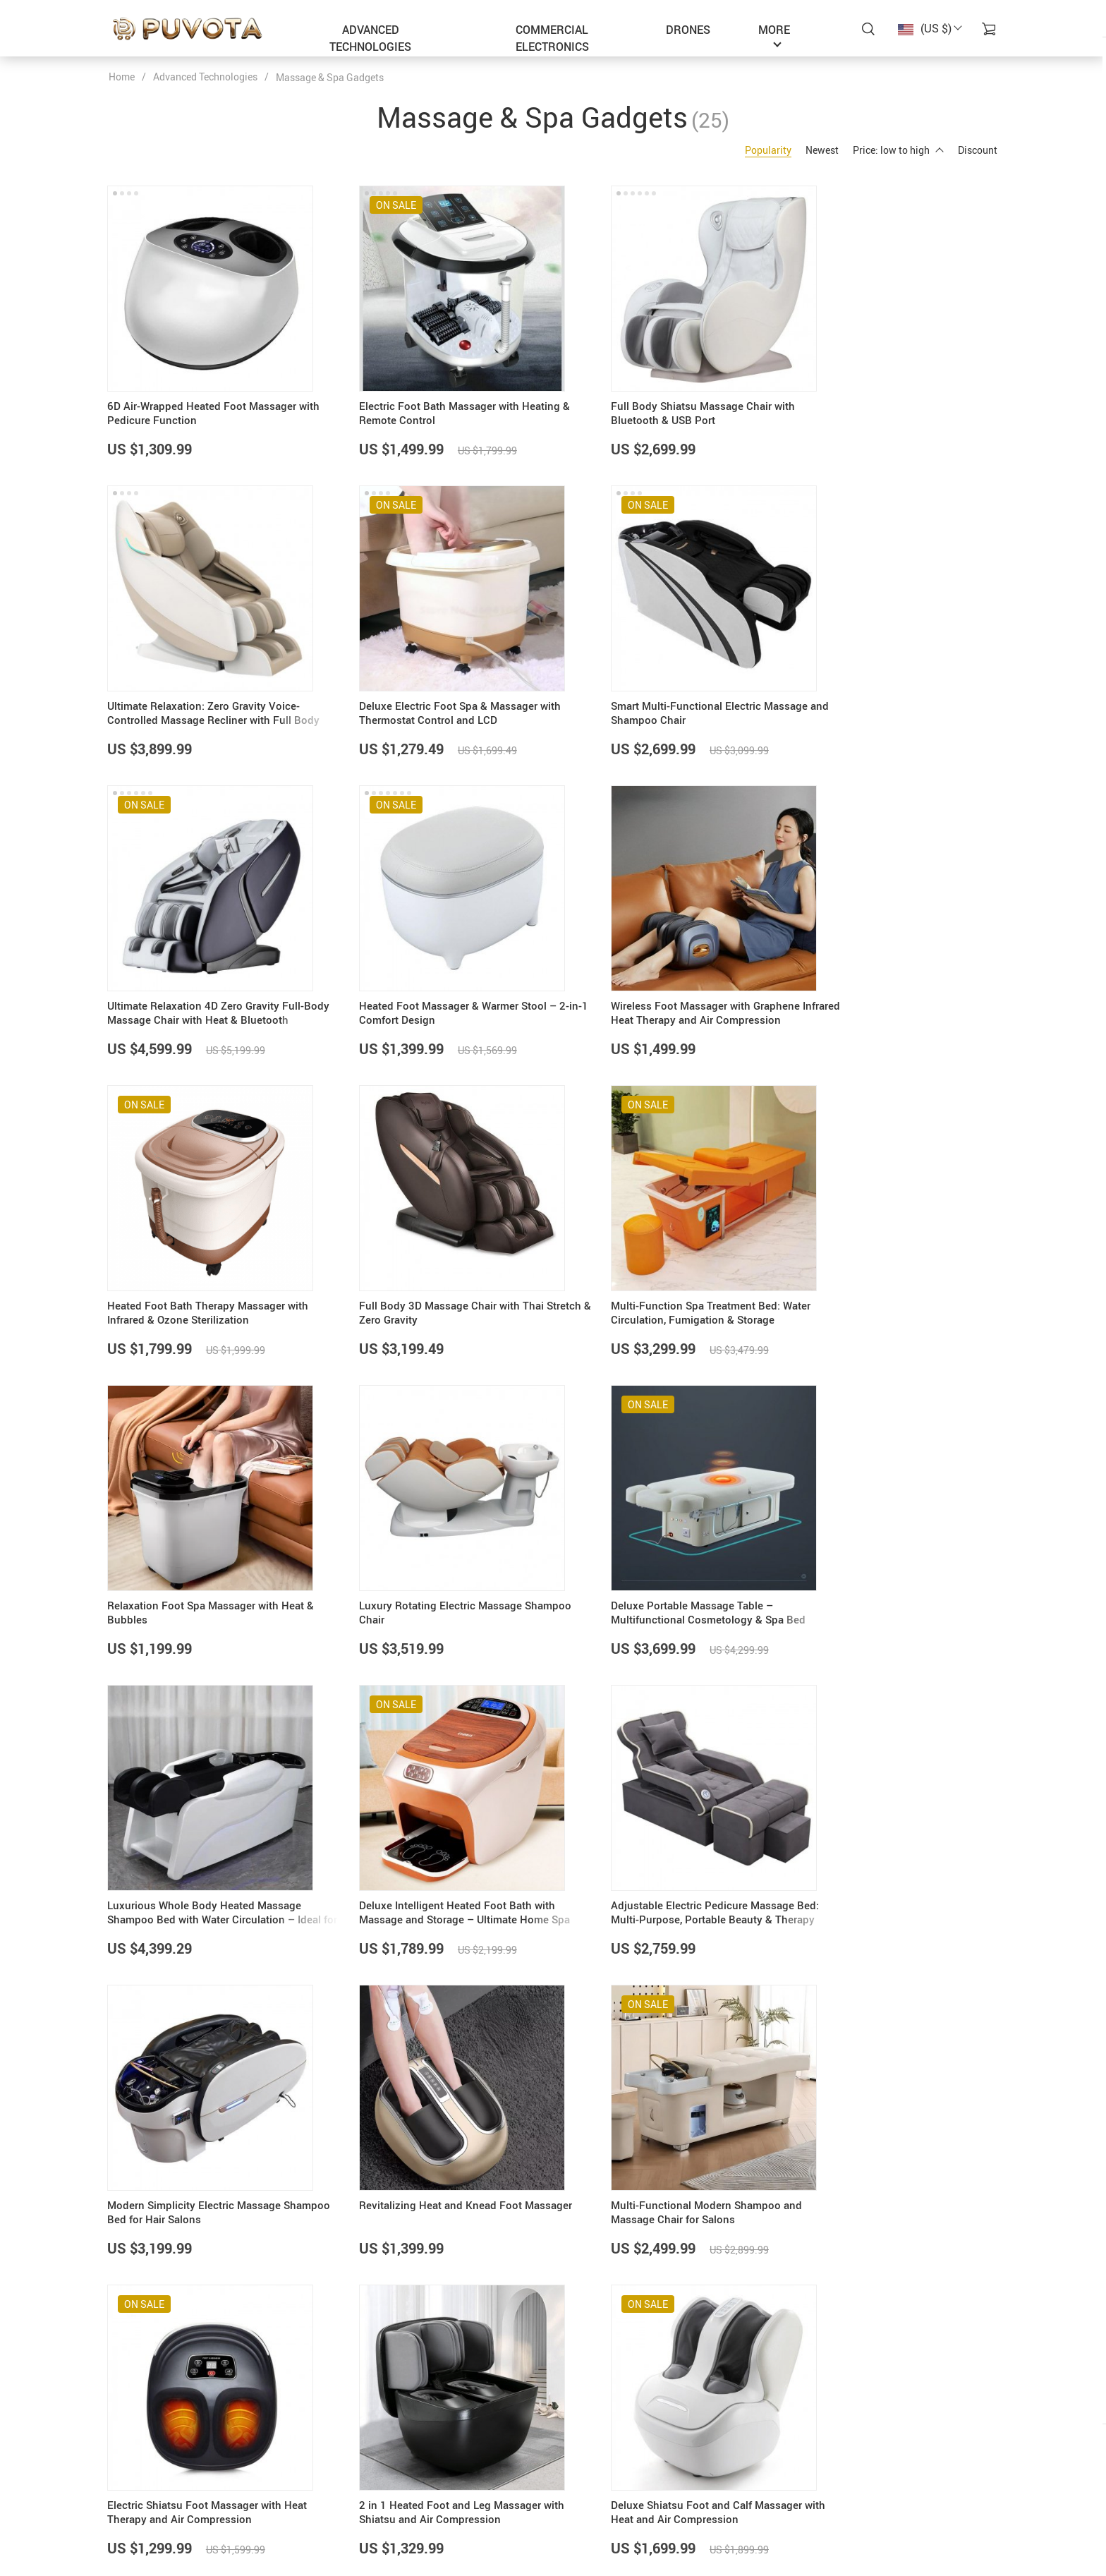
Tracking (583, 2534)
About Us (432, 2463)
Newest (822, 150)
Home (122, 76)
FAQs (576, 2463)
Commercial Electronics (552, 38)
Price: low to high (898, 150)
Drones (688, 29)
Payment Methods (604, 2481)
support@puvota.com (157, 2463)
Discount (977, 150)
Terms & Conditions (455, 2517)
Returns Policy (596, 2517)
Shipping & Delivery (607, 2499)
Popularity (768, 150)
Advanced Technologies (370, 38)
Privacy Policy (443, 2499)
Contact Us (436, 2481)
